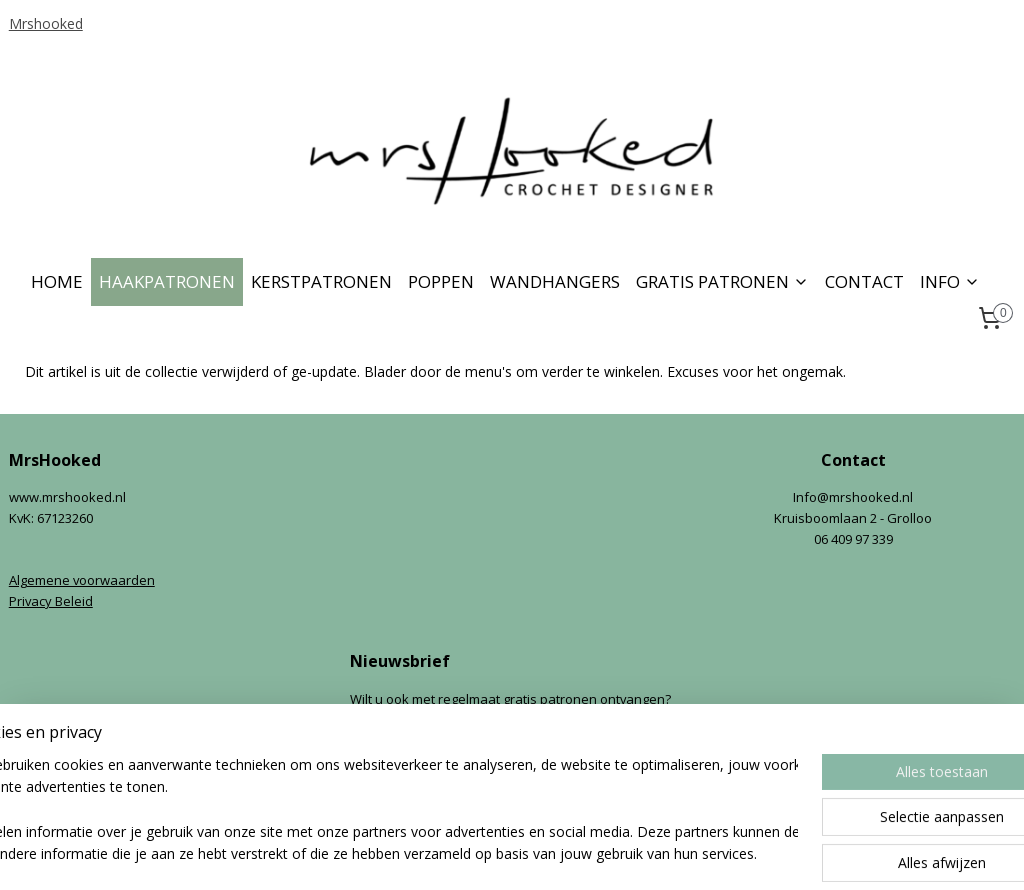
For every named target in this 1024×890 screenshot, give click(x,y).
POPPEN (441, 281)
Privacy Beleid (51, 601)
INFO (950, 281)
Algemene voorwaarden (82, 580)
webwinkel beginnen (549, 853)
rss (472, 853)
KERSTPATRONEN (321, 281)
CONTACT (864, 281)
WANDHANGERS (555, 281)
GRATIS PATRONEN (722, 281)
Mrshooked (46, 23)
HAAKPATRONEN (167, 281)
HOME (57, 281)
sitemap (430, 853)
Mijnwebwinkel (723, 853)
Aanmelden (402, 765)
